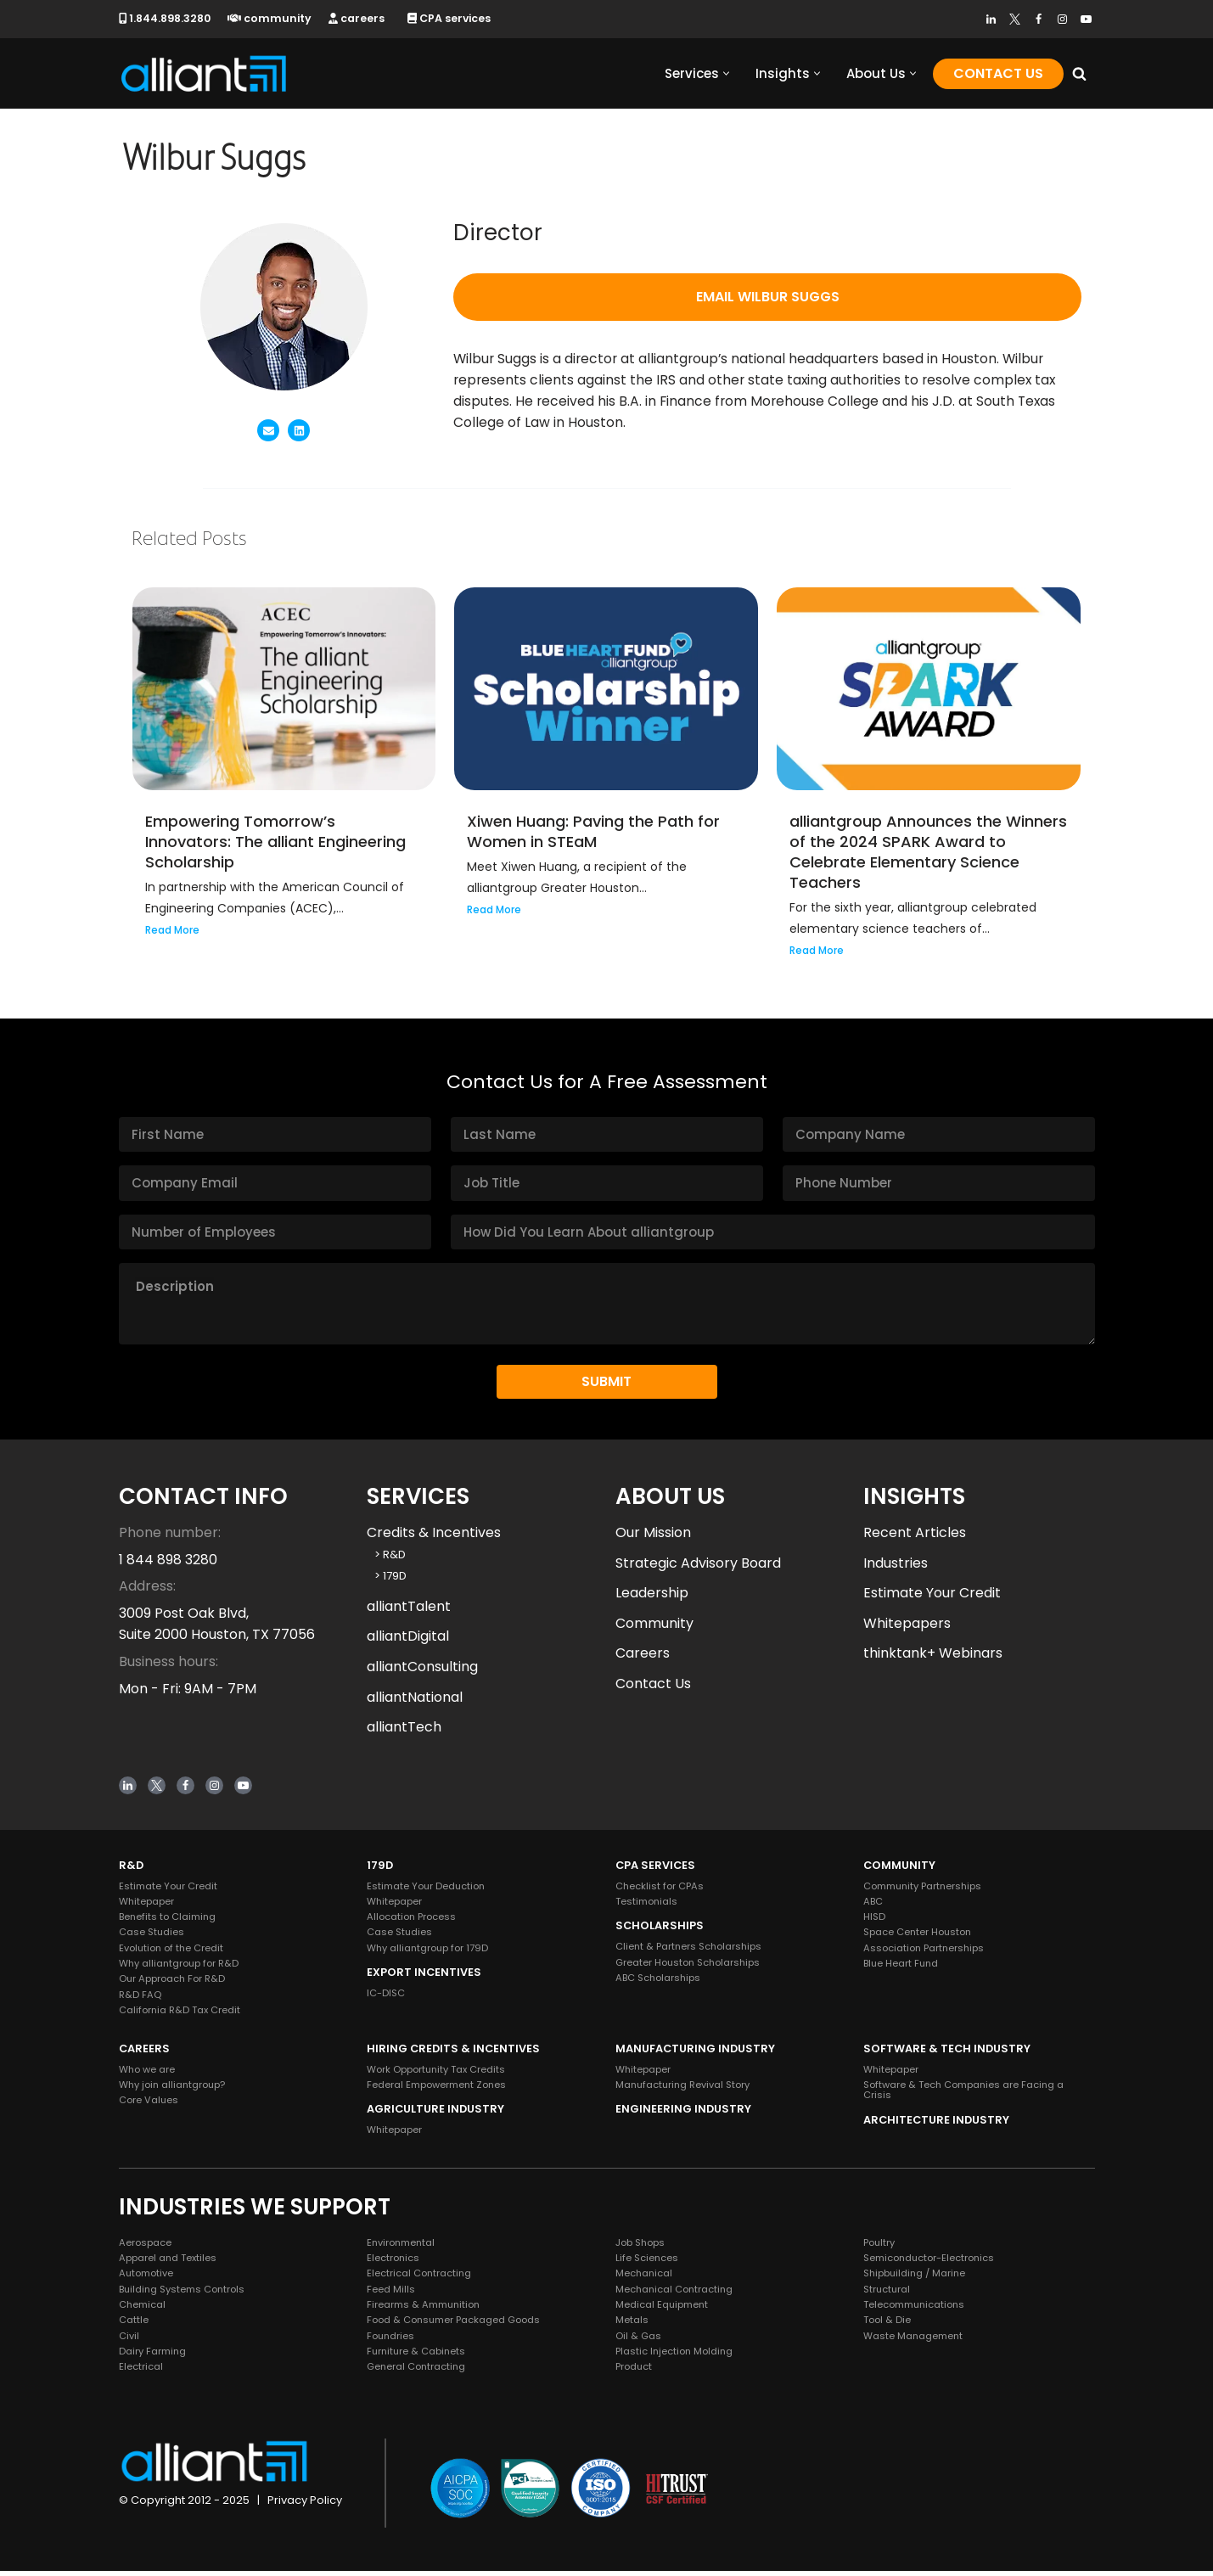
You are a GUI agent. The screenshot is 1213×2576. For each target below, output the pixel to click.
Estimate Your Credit (932, 1598)
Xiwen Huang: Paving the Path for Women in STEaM (593, 835)
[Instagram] (1062, 19)
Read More (172, 934)
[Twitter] (1015, 19)
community (272, 18)
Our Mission (653, 1537)
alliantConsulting (422, 1671)
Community (654, 1628)
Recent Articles (914, 1537)
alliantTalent (409, 1611)
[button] (726, 73)
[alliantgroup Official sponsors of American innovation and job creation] (204, 73)
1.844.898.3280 (166, 18)
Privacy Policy (304, 2505)
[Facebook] (1038, 19)
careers (360, 18)
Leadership (651, 1598)
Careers (642, 1658)
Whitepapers (907, 1628)
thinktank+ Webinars (932, 1658)
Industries (895, 1568)
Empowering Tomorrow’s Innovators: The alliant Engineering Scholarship (275, 845)
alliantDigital (408, 1641)
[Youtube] (1086, 19)
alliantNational (415, 1702)
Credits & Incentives (434, 1537)
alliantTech (404, 1732)
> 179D (387, 1581)
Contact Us (998, 73)
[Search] (1079, 73)
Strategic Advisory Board (698, 1568)
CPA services (454, 18)
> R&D (386, 1560)
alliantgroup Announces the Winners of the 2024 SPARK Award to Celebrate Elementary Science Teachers (928, 855)
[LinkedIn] (991, 19)
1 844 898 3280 (168, 1564)
